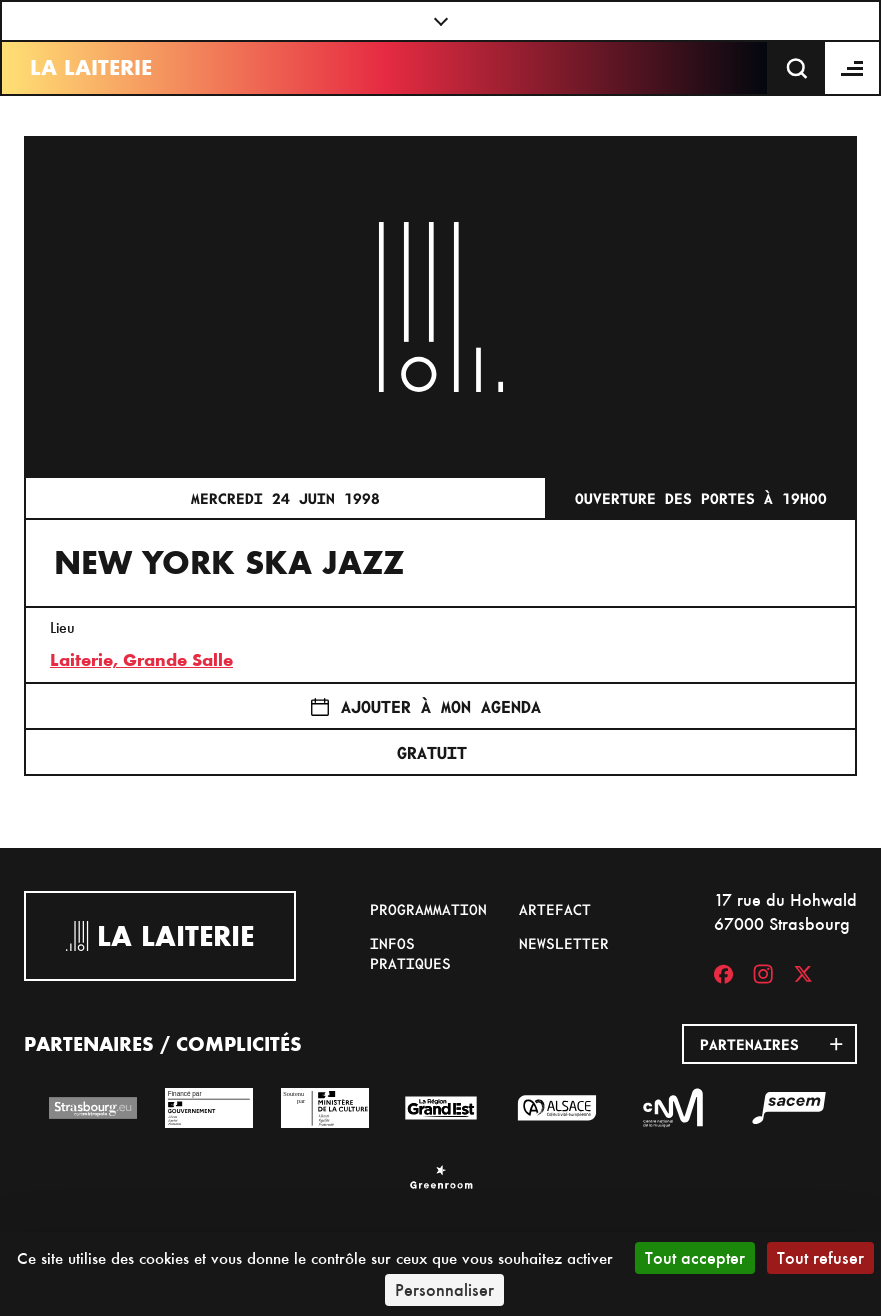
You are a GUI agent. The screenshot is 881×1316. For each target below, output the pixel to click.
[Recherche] (797, 68)
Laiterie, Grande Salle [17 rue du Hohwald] (141, 660)
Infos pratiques (410, 953)
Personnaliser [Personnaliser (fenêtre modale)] (444, 1289)
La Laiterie (91, 67)
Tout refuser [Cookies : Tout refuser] (820, 1257)
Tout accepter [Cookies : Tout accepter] (695, 1257)
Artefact (555, 909)
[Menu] (853, 68)
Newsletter (564, 943)
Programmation (428, 909)
